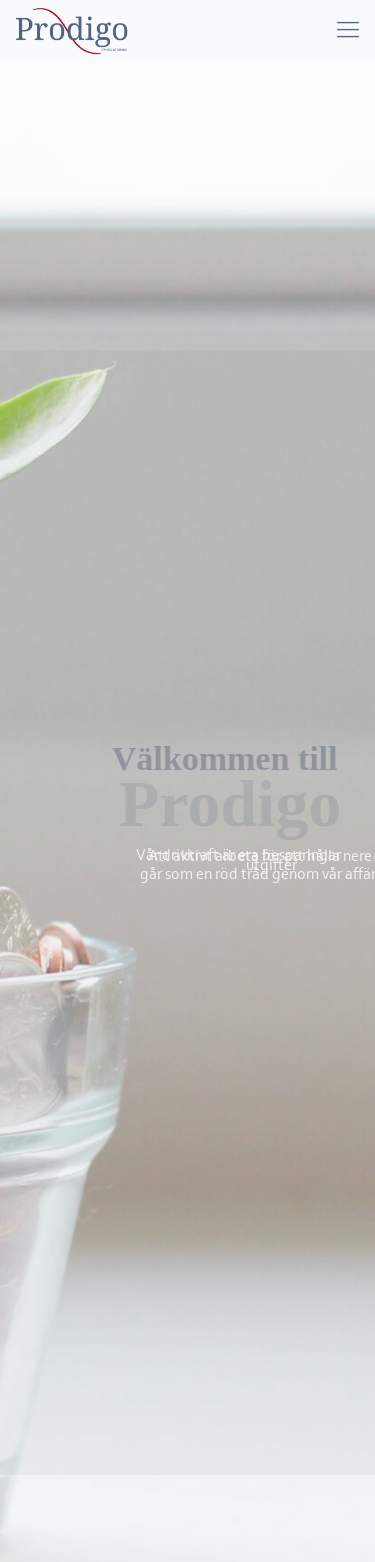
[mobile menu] (348, 30)
